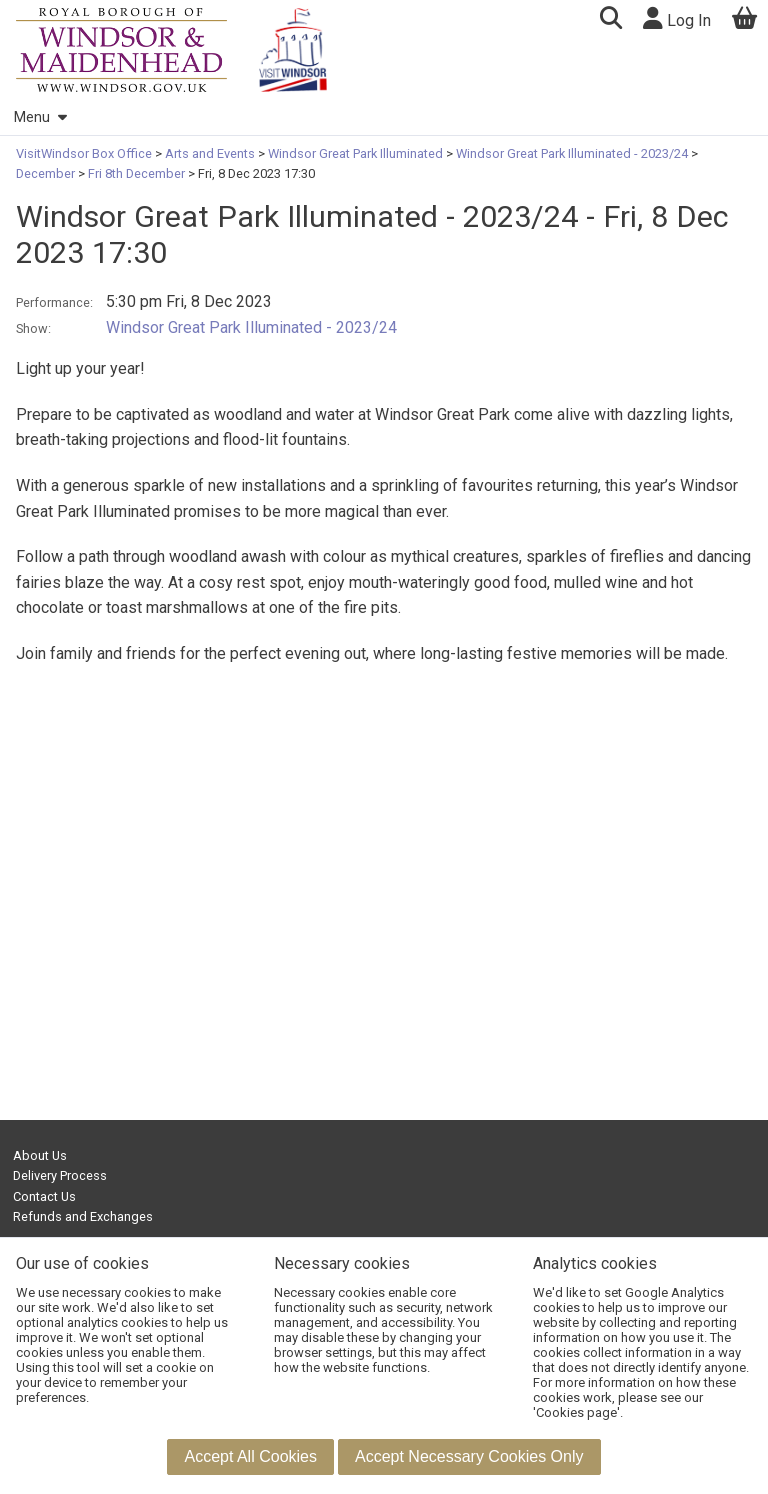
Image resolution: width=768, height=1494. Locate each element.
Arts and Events (210, 153)
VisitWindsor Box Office (85, 153)
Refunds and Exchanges (83, 1216)
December (47, 173)
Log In (677, 18)
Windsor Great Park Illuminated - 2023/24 (572, 153)
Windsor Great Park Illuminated (355, 153)
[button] (610, 20)
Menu (40, 117)
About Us (40, 1155)
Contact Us (44, 1196)
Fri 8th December (136, 173)
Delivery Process (60, 1175)
